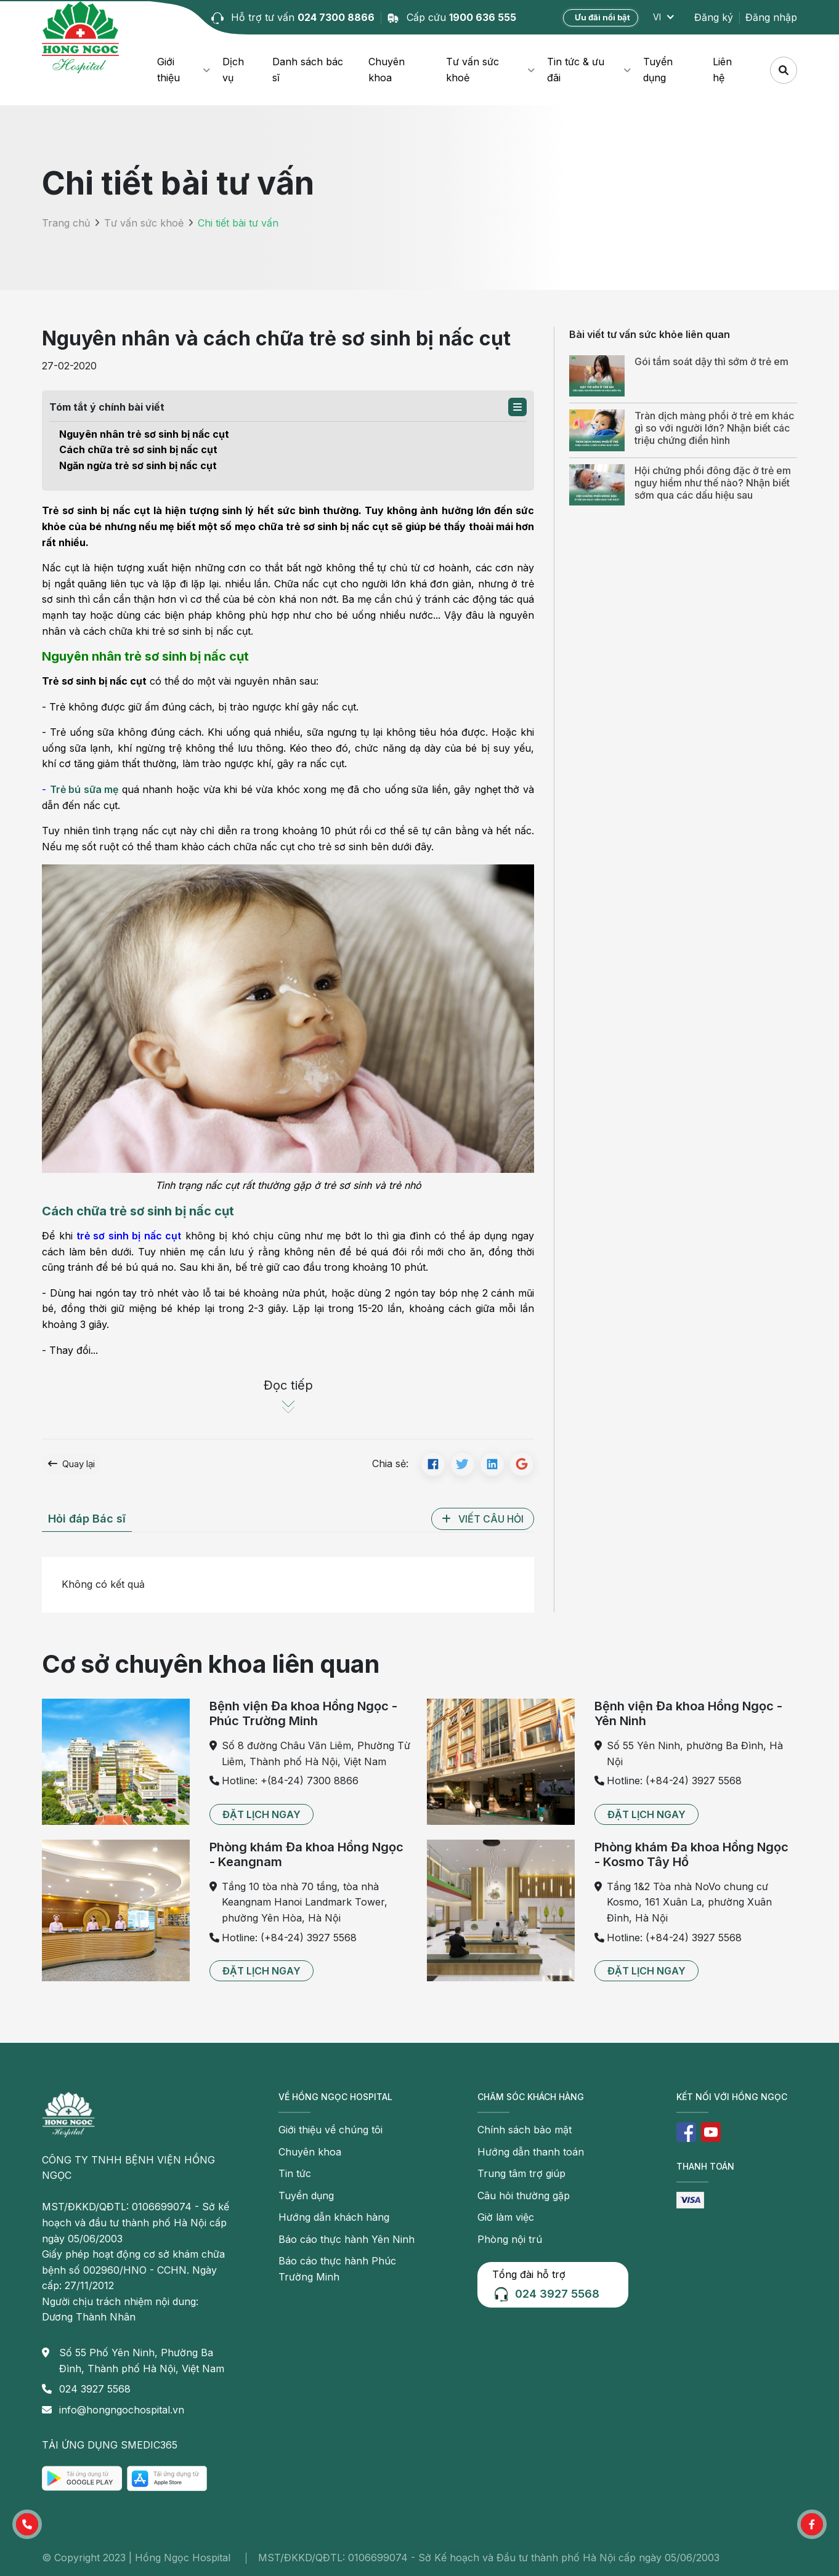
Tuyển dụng (658, 69)
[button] (517, 407)
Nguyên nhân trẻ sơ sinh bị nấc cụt (144, 434)
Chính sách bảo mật (524, 2129)
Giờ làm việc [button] (505, 2217)
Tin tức (294, 2173)
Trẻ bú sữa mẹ (84, 789)
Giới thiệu (168, 69)
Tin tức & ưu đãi (575, 69)
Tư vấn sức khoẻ (472, 69)
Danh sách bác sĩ (307, 69)
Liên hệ (722, 69)
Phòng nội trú (509, 2239)
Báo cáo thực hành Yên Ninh (346, 2239)
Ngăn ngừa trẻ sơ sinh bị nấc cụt (138, 465)
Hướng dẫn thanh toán (530, 2152)
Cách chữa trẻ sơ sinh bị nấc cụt (138, 449)
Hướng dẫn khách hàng (333, 2217)
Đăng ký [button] (713, 17)
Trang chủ (66, 223)
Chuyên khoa (386, 69)
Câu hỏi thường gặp (523, 2195)
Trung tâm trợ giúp (521, 2173)
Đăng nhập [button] (771, 17)
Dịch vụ (233, 69)
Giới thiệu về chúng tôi (330, 2129)
